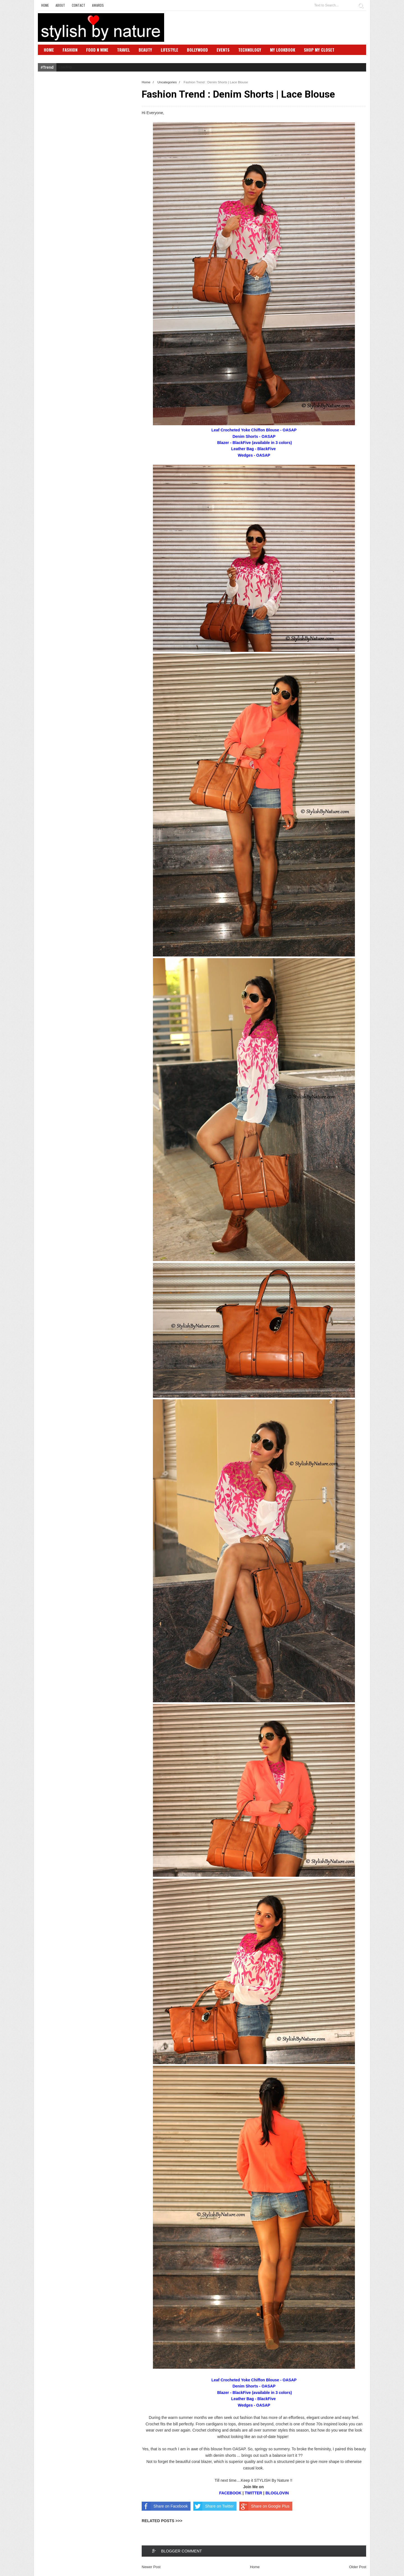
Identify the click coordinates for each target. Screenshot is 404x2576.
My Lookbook (282, 50)
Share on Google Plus (264, 2506)
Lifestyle (169, 50)
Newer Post (151, 2567)
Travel (123, 50)
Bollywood (197, 50)
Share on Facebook (165, 2506)
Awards (98, 5)
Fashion (70, 50)
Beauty (145, 50)
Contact (78, 5)
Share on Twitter (213, 2506)
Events (223, 50)
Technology (249, 50)
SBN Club (52, 58)
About (60, 5)
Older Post (357, 2567)
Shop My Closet (319, 50)
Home (45, 5)
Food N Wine (97, 50)
